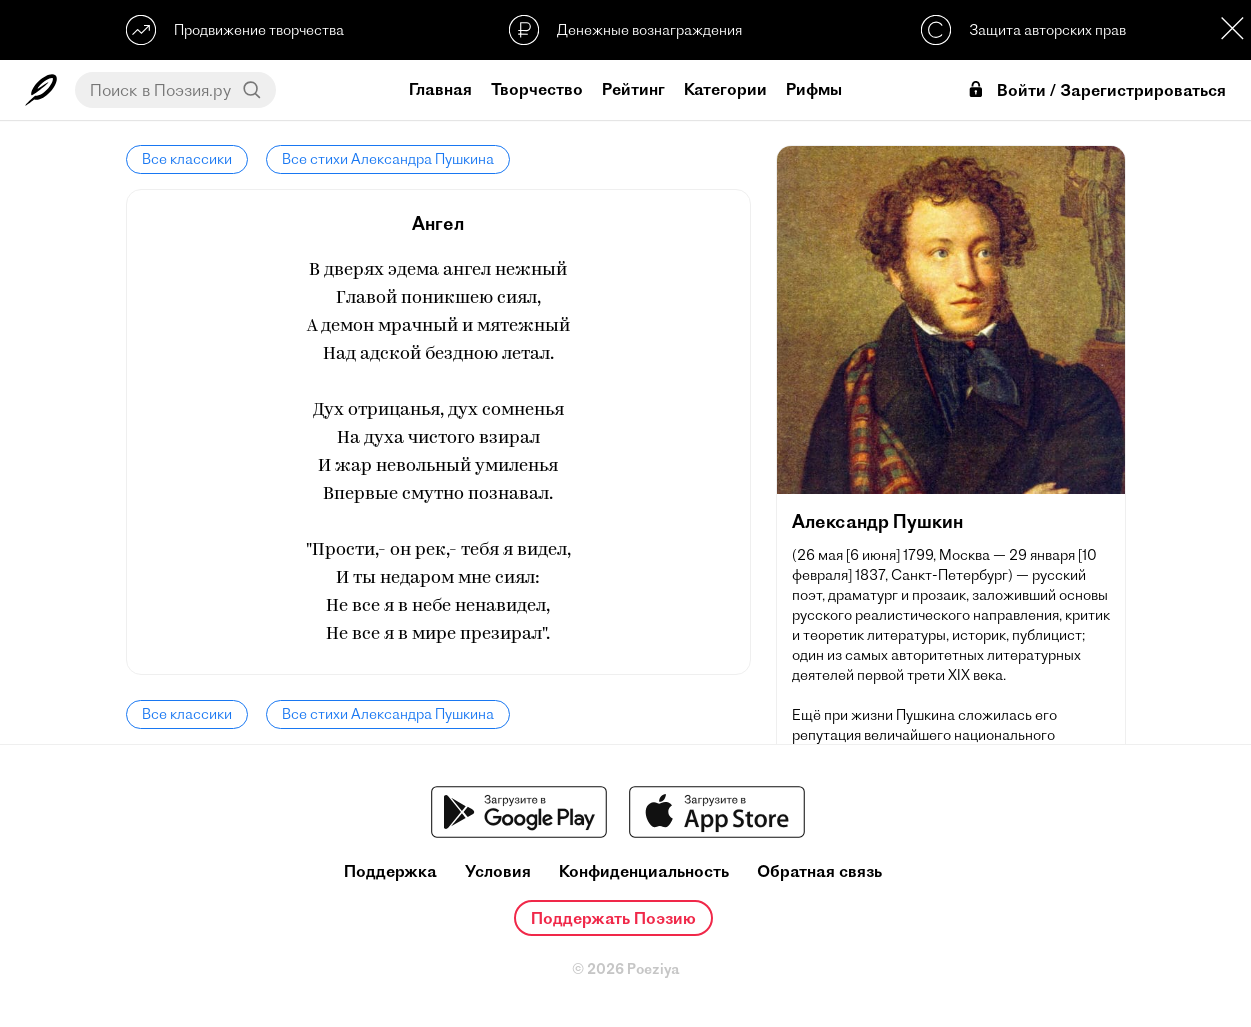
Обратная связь (819, 871)
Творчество (537, 89)
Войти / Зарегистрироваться (1096, 90)
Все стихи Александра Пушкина (388, 159)
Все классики (187, 159)
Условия (498, 871)
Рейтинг (633, 89)
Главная (440, 89)
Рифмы (814, 89)
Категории (725, 89)
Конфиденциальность (644, 871)
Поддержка (390, 871)
